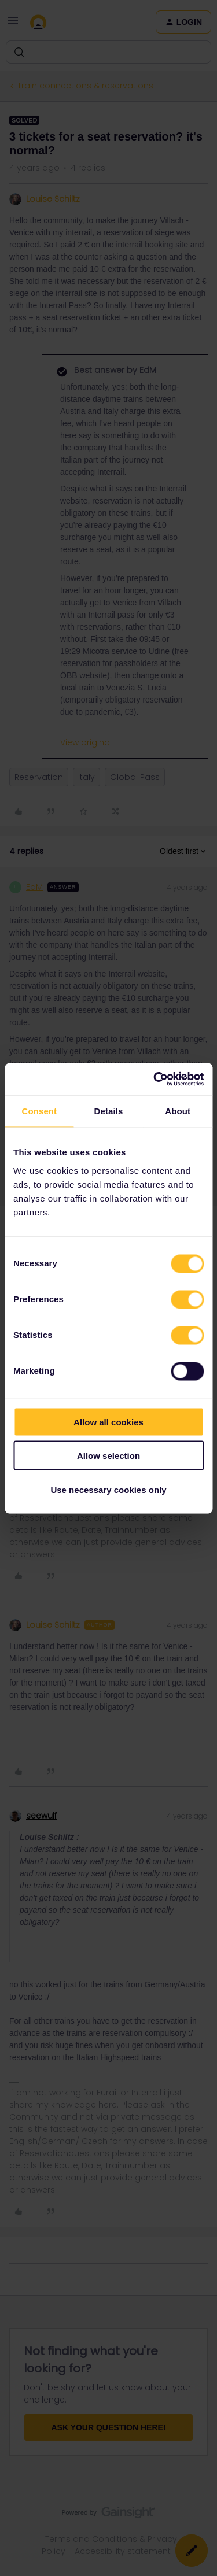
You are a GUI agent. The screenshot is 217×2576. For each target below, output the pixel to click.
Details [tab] (108, 1111)
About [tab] (177, 1111)
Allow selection (108, 1456)
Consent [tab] (39, 1111)
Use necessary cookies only (108, 1489)
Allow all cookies (108, 1421)
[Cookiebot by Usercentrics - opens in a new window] (154, 1078)
